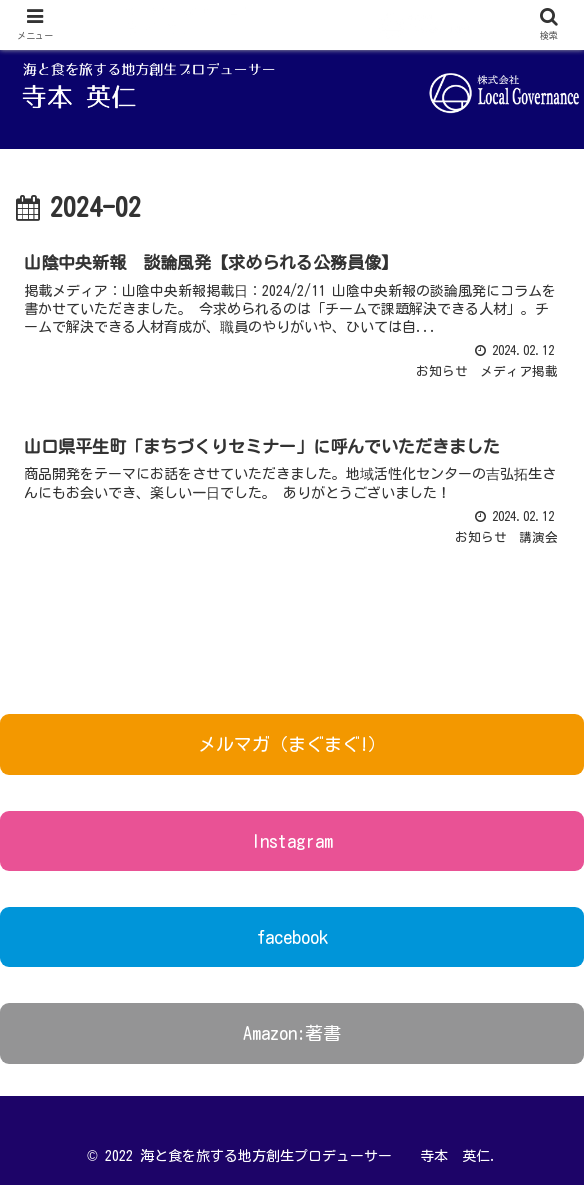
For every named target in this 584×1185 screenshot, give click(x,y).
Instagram (292, 841)
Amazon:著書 (292, 1033)
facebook (292, 937)
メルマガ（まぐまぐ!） (292, 744)
